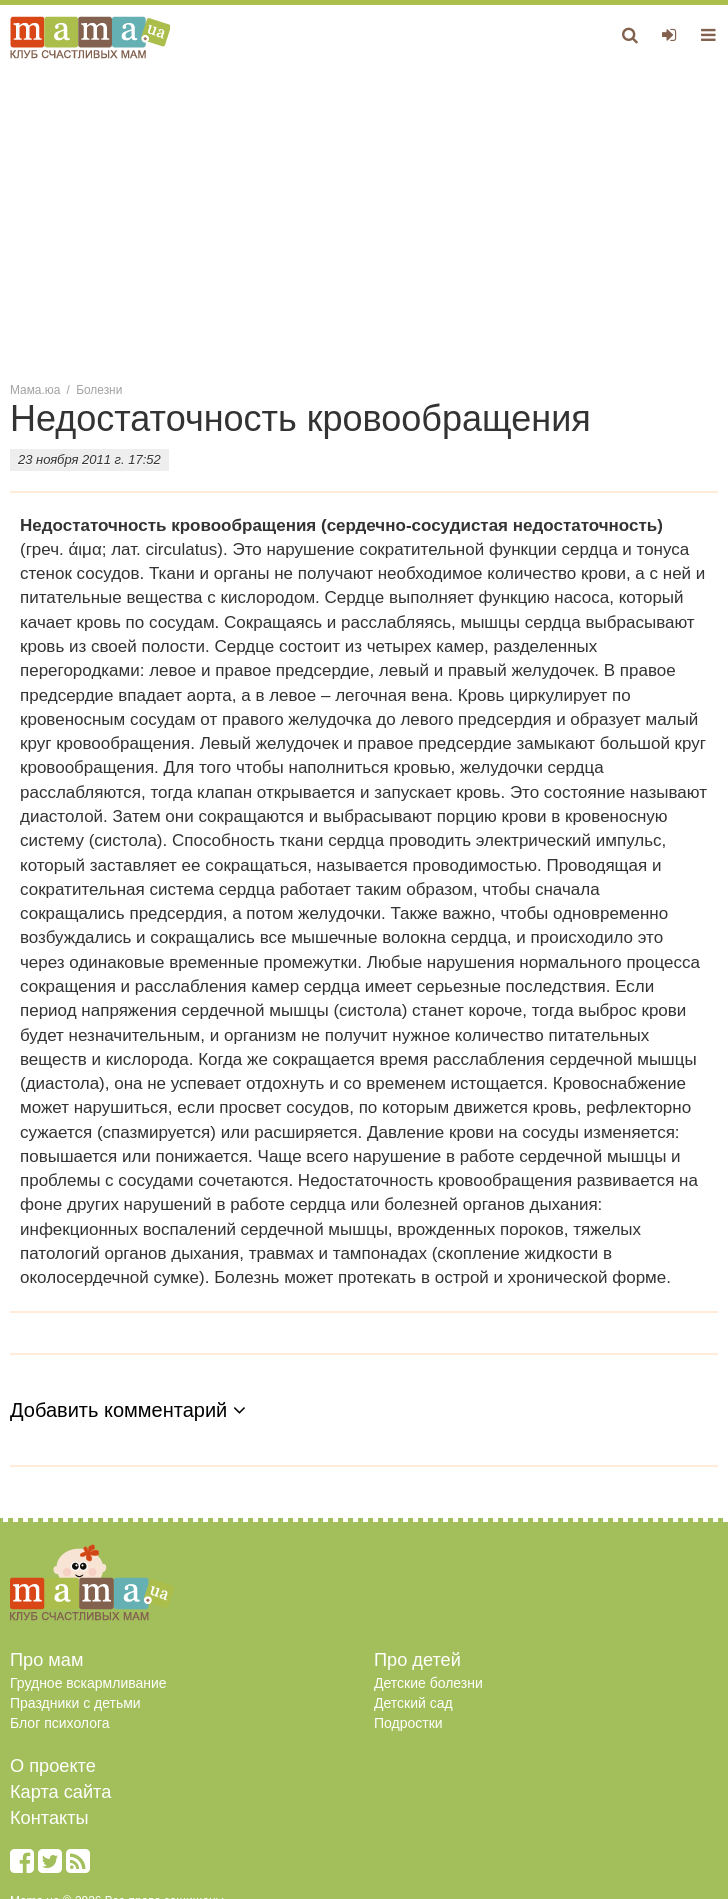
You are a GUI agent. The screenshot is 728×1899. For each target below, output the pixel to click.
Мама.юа (35, 390)
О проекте (53, 1766)
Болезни (99, 390)
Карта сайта (60, 1792)
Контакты (49, 1818)
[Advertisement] (364, 219)
